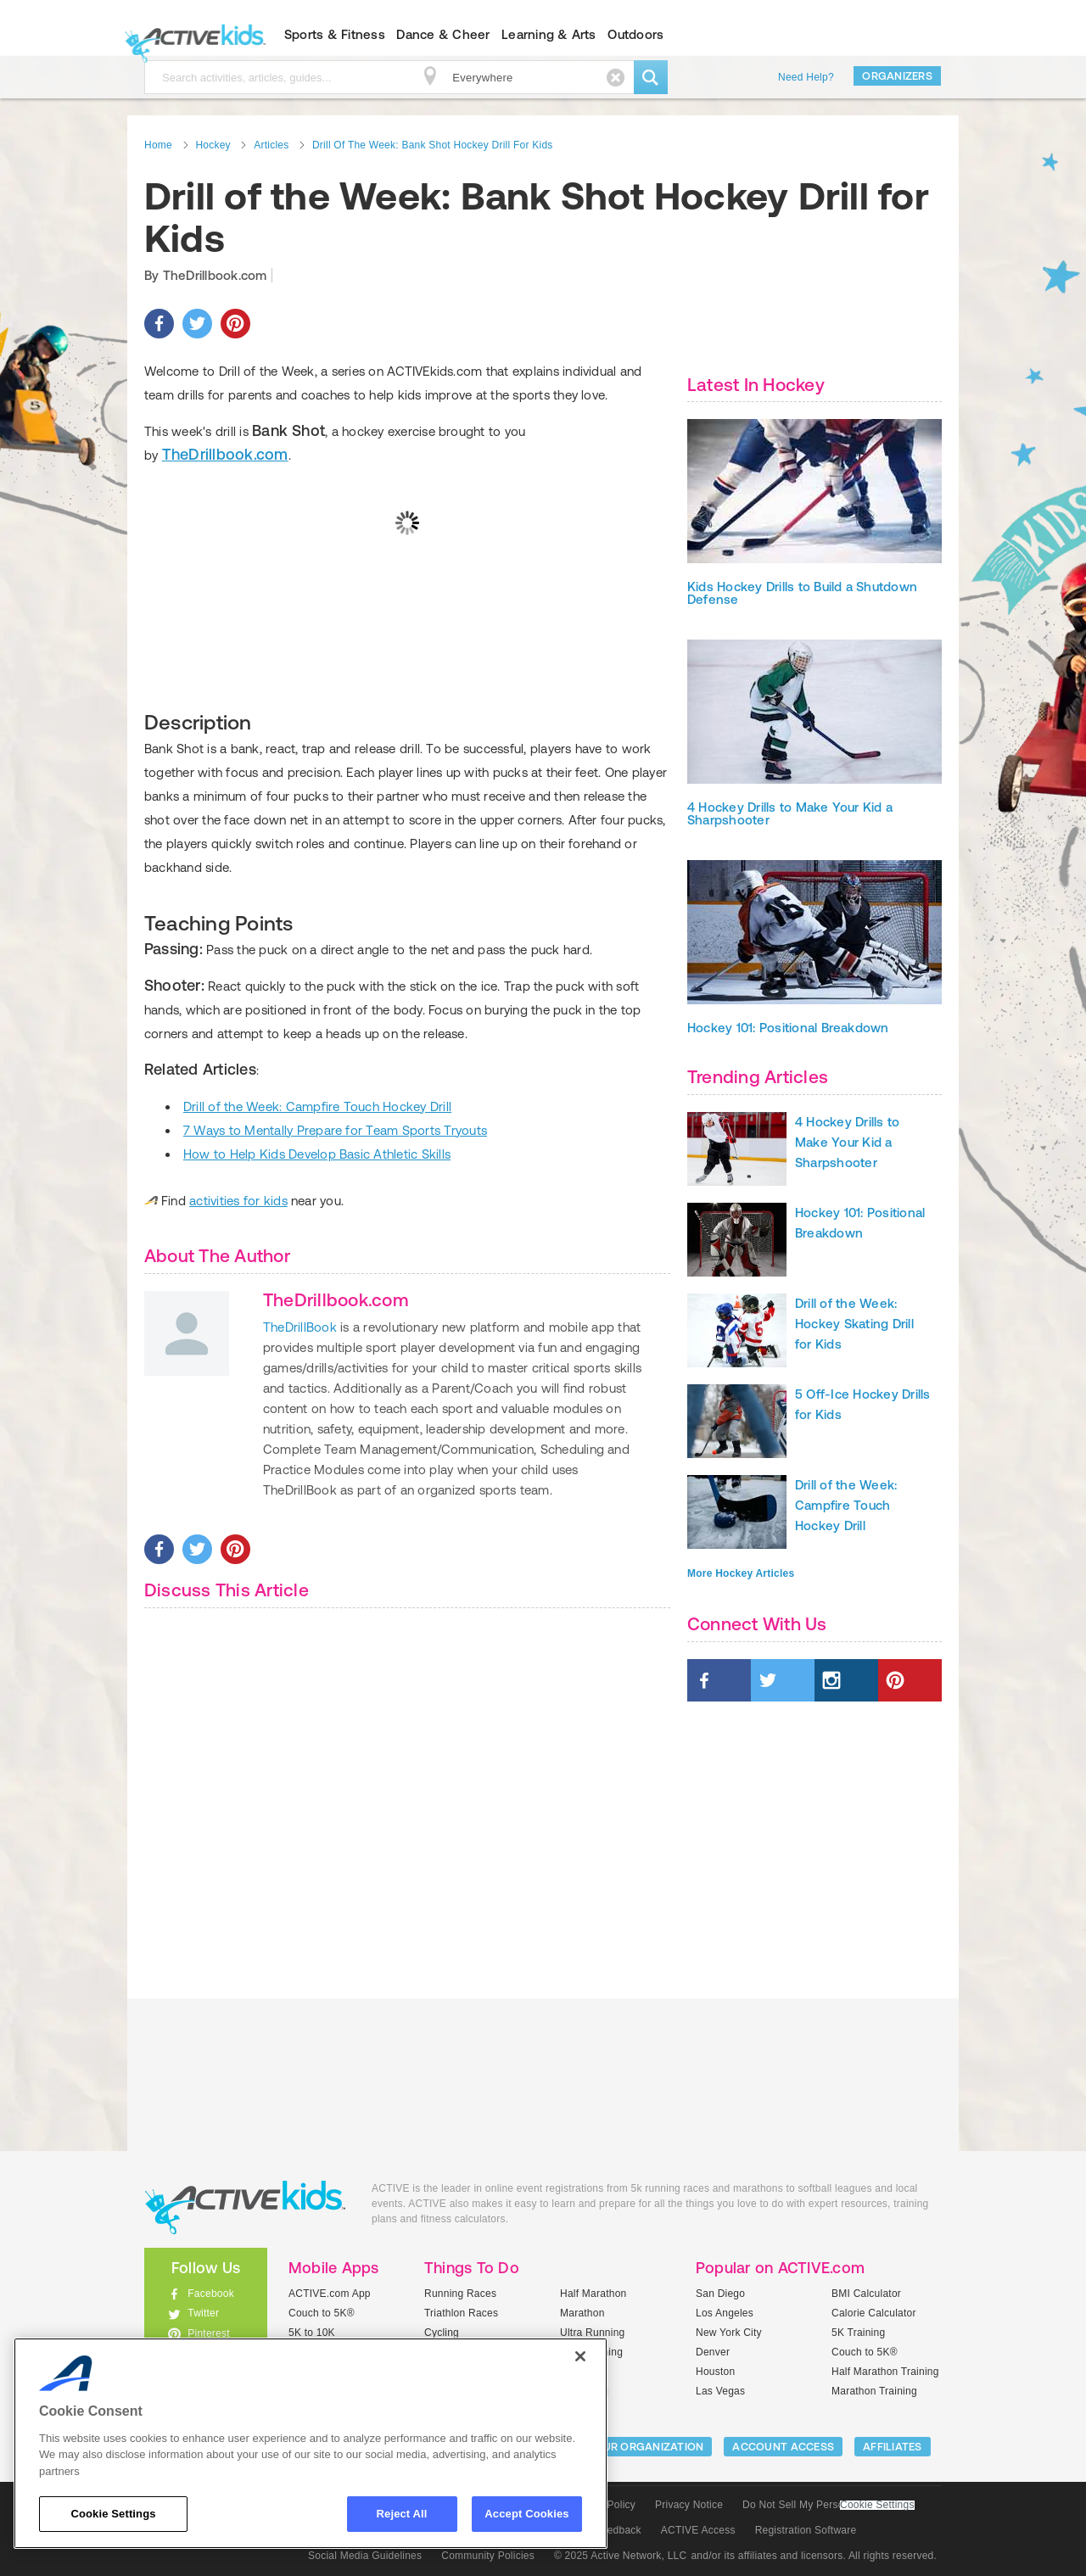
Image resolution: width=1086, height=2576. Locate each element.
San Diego (720, 2293)
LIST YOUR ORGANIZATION (633, 2446)
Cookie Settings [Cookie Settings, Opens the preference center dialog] (112, 2513)
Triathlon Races (461, 2313)
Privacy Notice (689, 2505)
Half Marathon (593, 2293)
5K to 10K (311, 2333)
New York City (729, 2333)
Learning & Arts (548, 34)
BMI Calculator (866, 2293)
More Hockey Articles (740, 1573)
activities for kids (238, 1200)
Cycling (441, 2333)
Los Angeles (724, 2313)
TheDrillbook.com (225, 454)
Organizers (897, 76)
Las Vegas (720, 2391)
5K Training (858, 2333)
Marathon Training (874, 2391)
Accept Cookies (526, 2513)
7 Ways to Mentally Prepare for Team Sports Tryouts (335, 1130)
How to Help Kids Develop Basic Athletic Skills (317, 1154)
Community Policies (488, 2556)
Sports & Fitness (334, 34)
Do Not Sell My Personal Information (828, 2505)
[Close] (580, 2356)
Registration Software (806, 2530)
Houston (715, 2372)
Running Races (460, 2293)
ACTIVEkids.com (191, 35)
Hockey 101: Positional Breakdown (788, 1027)
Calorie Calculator (873, 2313)
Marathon (582, 2313)
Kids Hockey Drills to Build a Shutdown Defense (802, 592)
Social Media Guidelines (365, 2556)
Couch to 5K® (321, 2313)
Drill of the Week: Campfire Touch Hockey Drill (317, 1106)
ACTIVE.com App (329, 2293)
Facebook (211, 2293)
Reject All (402, 2513)
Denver (713, 2352)
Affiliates (892, 2446)
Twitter (203, 2313)
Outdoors (635, 34)
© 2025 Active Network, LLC (620, 2556)
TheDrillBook (300, 1327)
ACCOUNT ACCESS (783, 2446)
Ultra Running (592, 2333)
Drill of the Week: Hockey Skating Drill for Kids (854, 1323)
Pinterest (209, 2333)
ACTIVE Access (698, 2530)
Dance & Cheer (443, 34)
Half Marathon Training (885, 2372)
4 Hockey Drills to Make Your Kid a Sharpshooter (790, 813)
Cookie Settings (877, 2505)
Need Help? (806, 77)
